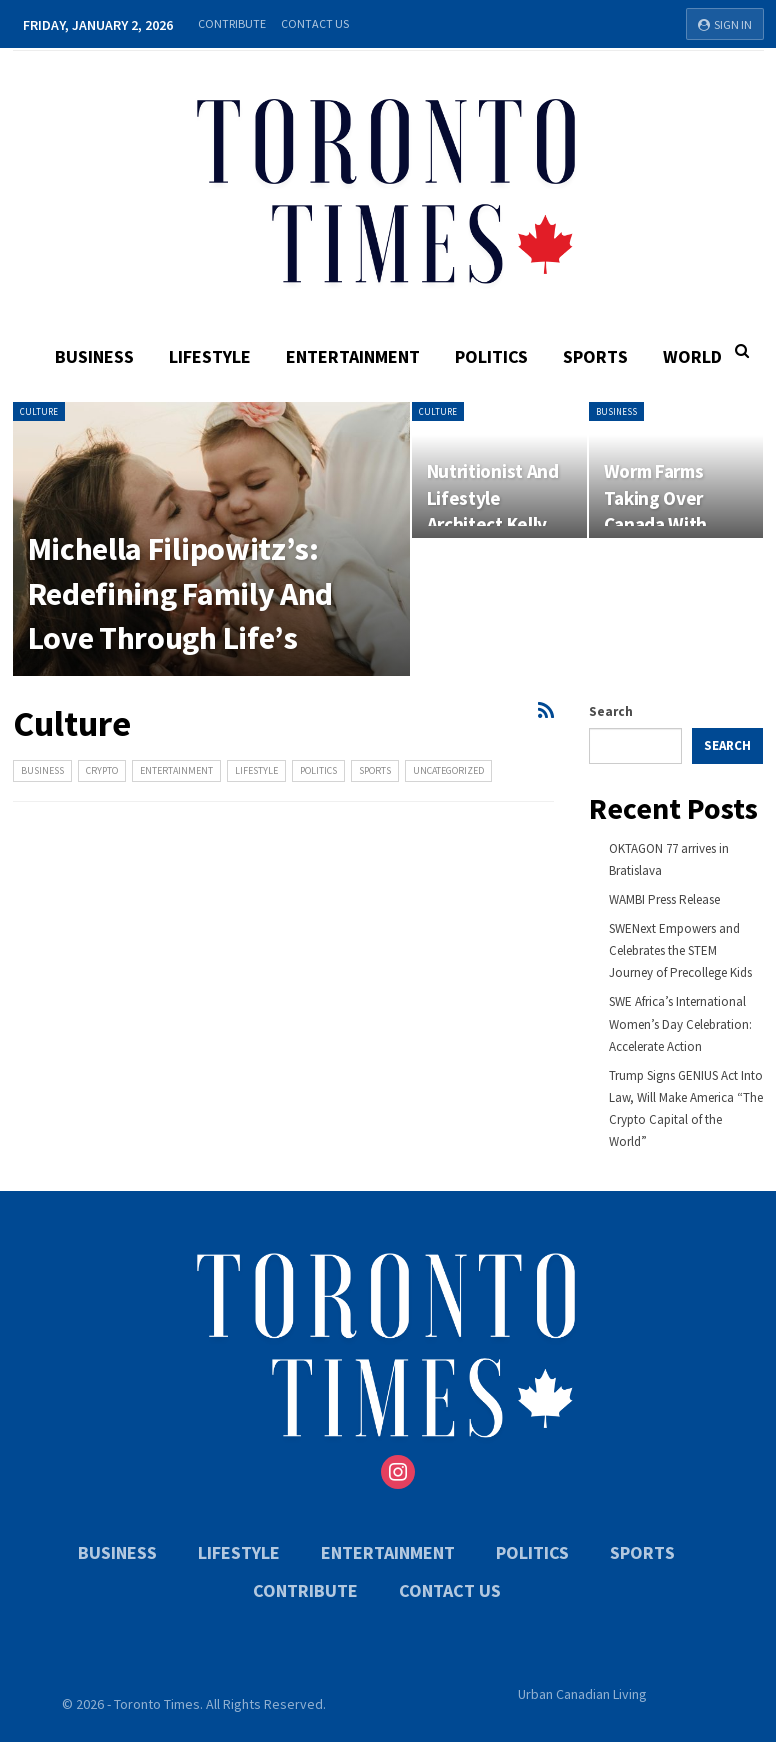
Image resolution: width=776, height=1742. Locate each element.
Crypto (102, 770)
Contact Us (315, 23)
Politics (491, 356)
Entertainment (353, 356)
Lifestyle (210, 356)
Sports (595, 356)
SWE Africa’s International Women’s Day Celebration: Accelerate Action (680, 1023)
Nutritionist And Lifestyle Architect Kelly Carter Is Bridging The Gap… (499, 525)
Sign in (725, 24)
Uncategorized (448, 770)
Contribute (232, 23)
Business (94, 356)
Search (611, 711)
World (692, 356)
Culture (39, 411)
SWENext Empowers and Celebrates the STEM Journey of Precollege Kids (680, 950)
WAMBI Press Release (664, 899)
